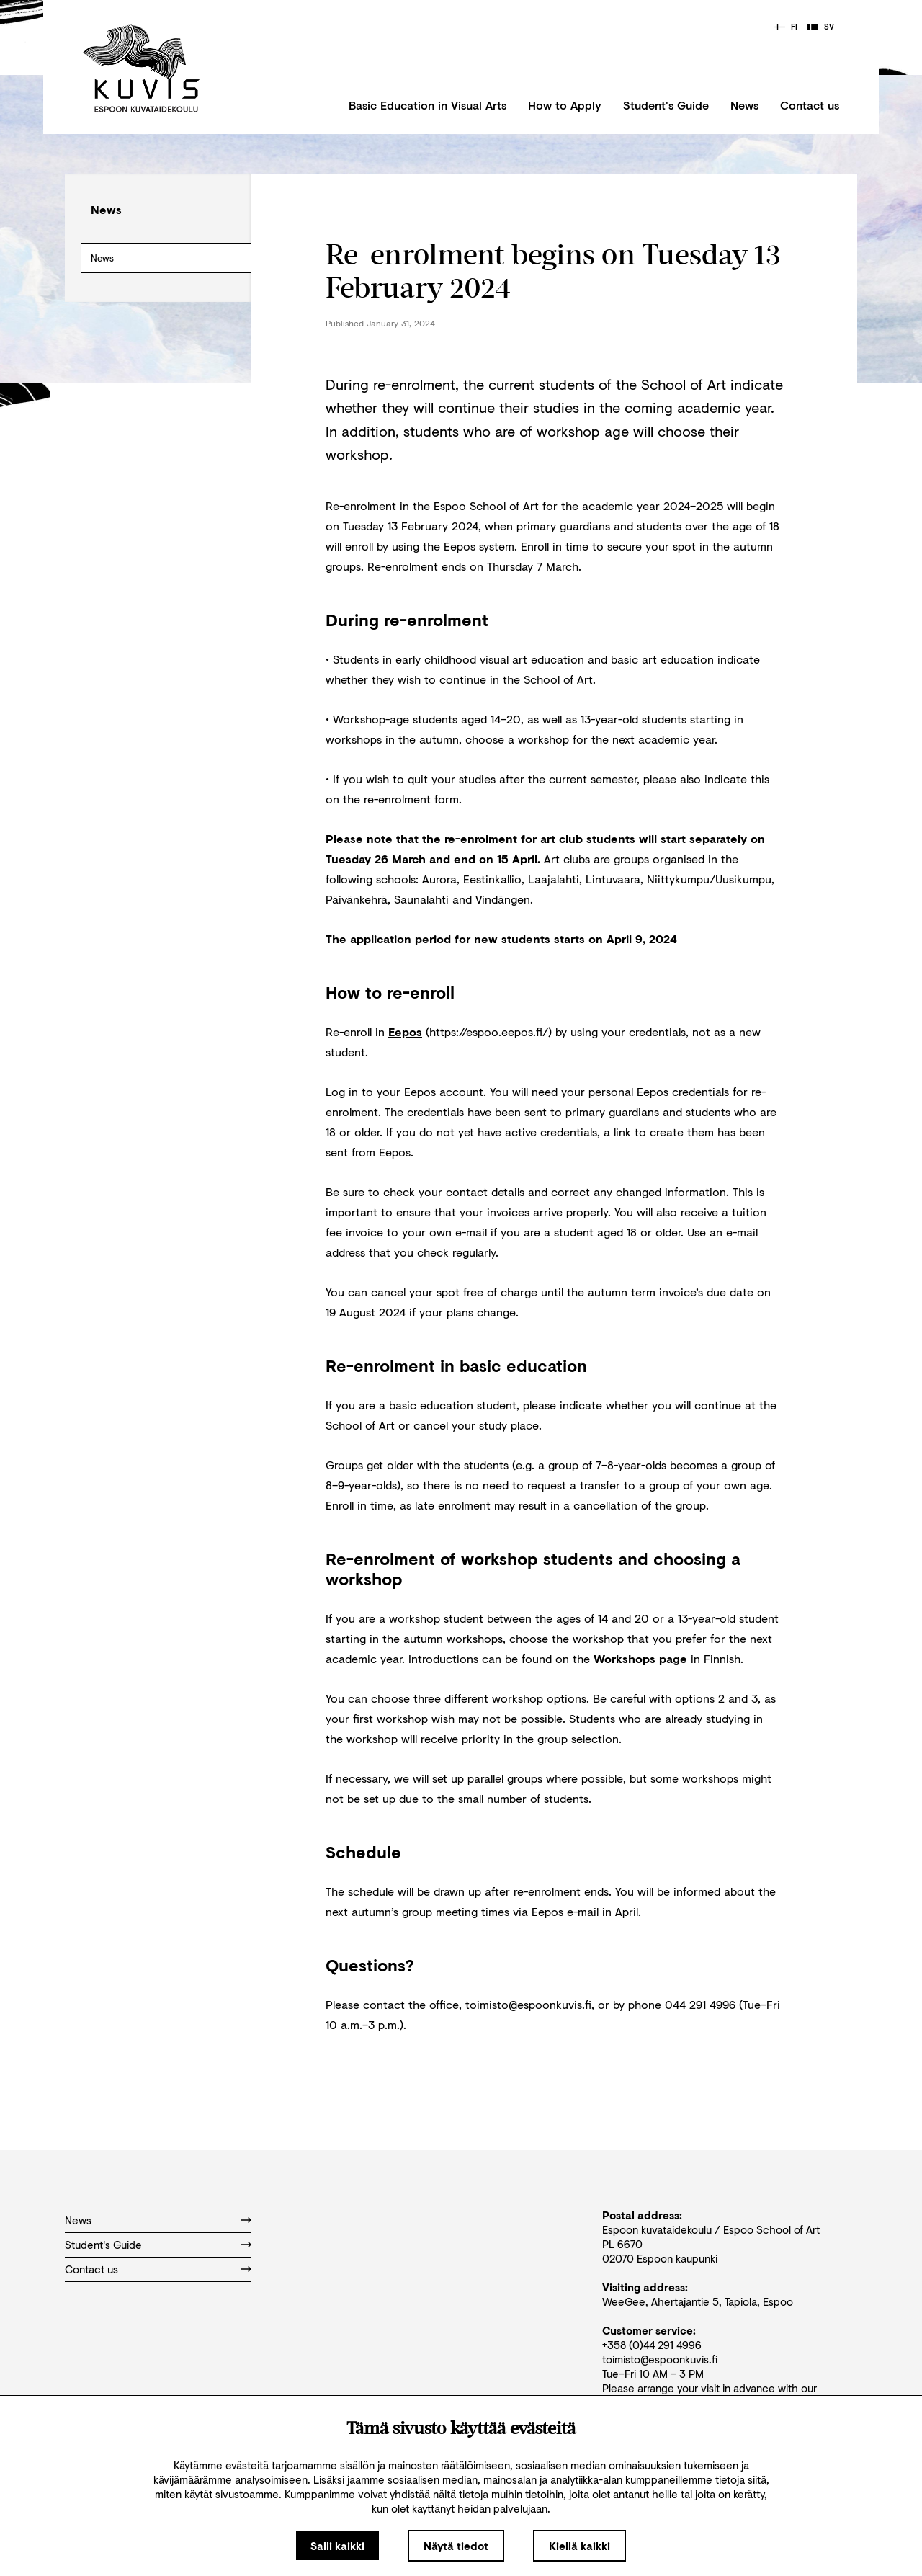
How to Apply (564, 104)
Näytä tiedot (456, 2546)
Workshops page (640, 1658)
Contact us (809, 104)
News (744, 104)
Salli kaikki (337, 2546)
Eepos (405, 1031)
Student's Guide (666, 104)
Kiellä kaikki (579, 2546)
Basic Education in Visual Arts (427, 104)
